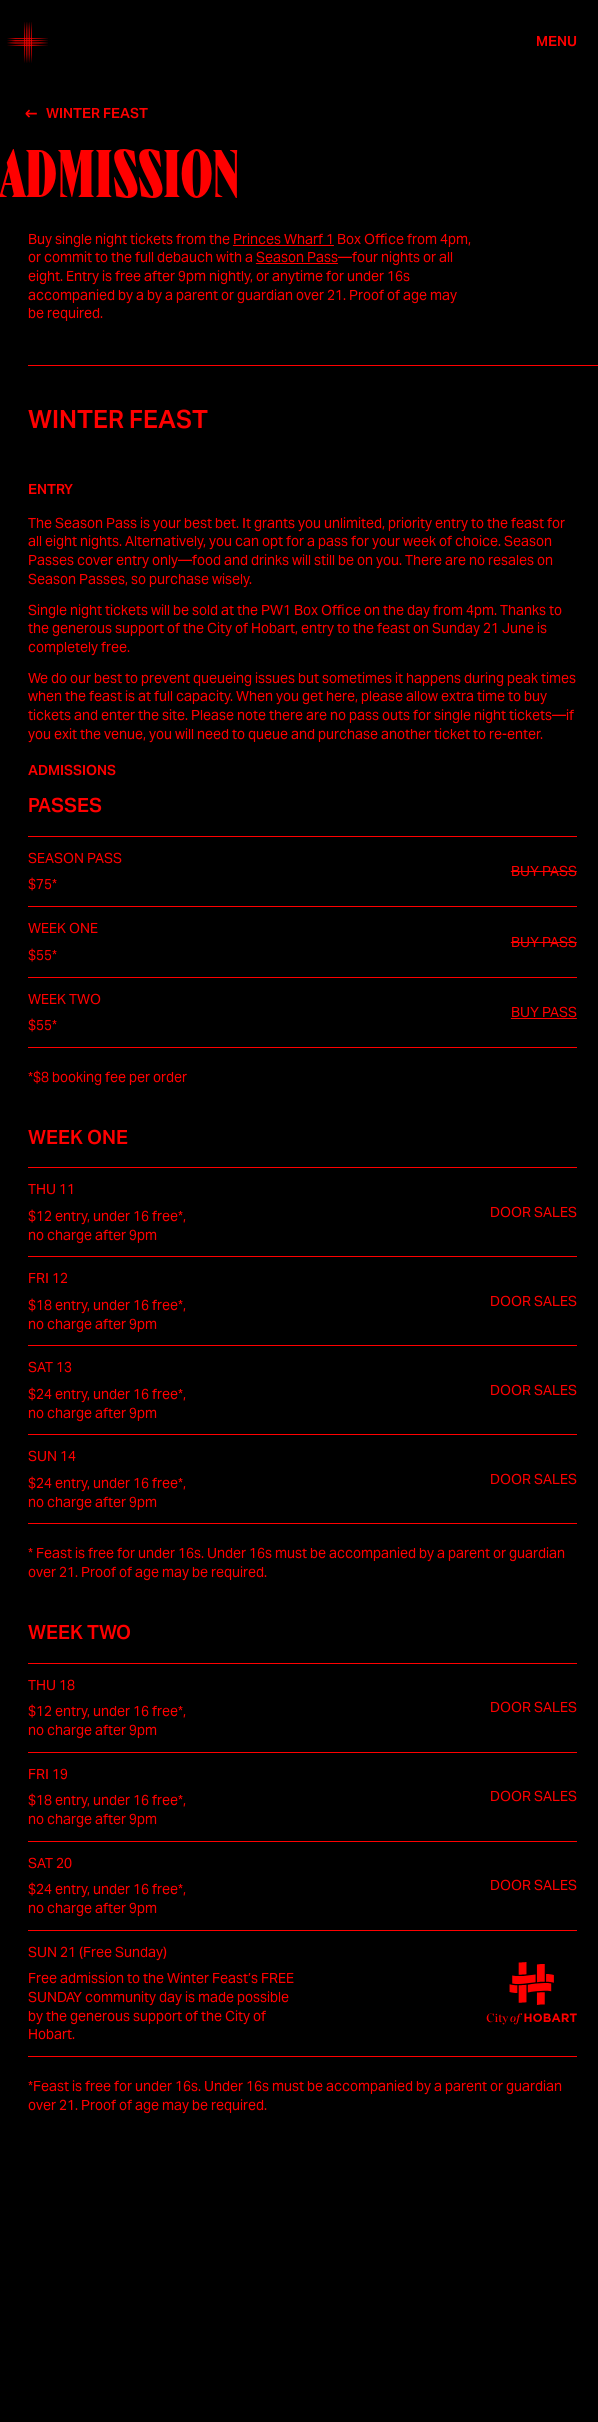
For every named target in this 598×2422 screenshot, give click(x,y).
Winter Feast (97, 114)
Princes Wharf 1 (283, 239)
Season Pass (297, 257)
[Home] (28, 42)
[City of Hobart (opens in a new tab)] (531, 1993)
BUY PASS (544, 1012)
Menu (556, 42)
